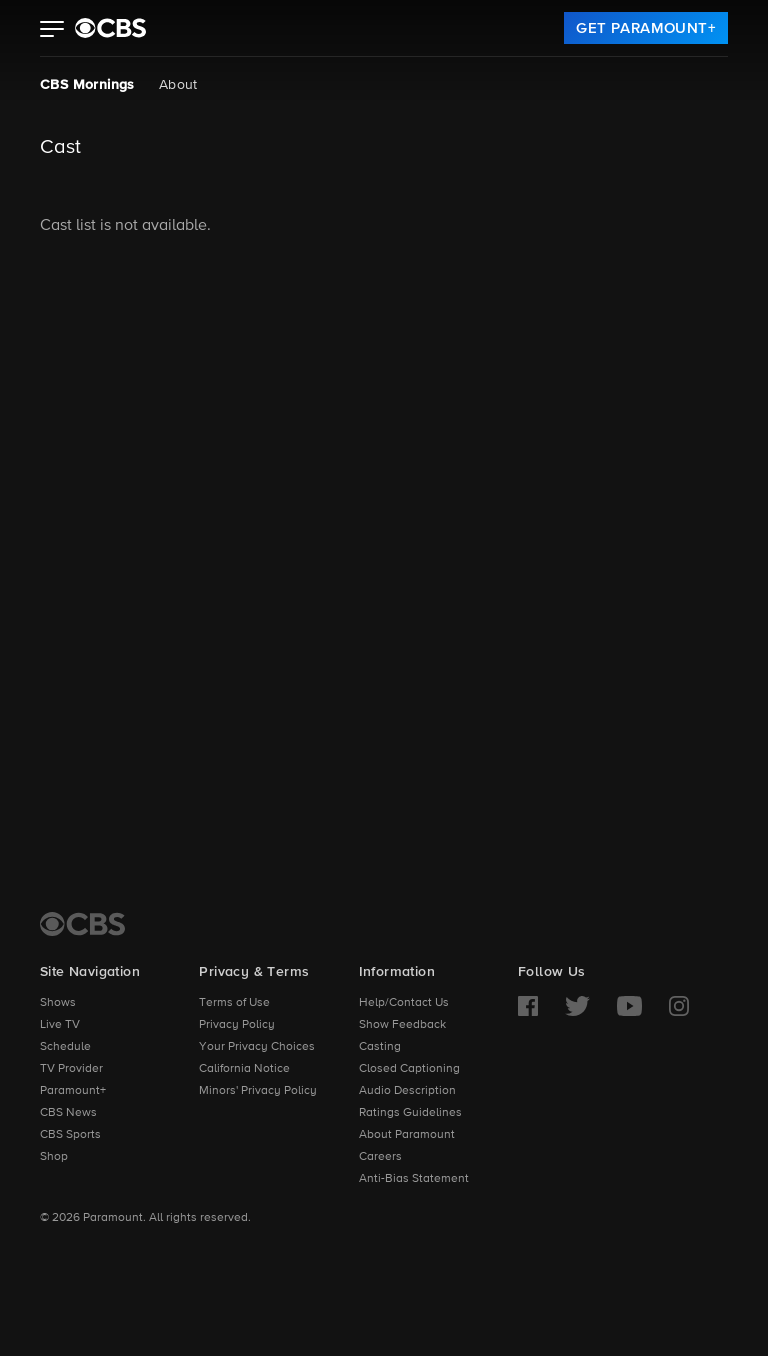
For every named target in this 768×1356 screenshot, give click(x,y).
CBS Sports (70, 1135)
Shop (54, 1157)
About (178, 85)
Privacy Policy (237, 1025)
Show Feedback (402, 1025)
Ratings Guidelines (410, 1113)
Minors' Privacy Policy (258, 1091)
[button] (52, 31)
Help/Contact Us (404, 1003)
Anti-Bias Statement (414, 1179)
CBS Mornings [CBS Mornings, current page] (87, 85)
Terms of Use (234, 1003)
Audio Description (407, 1091)
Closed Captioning (409, 1069)
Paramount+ (73, 1091)
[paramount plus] (110, 28)
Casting (380, 1047)
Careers (380, 1157)
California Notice (244, 1069)
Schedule (65, 1047)
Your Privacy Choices (257, 1047)
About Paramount (407, 1135)
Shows (58, 1003)
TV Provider (71, 1069)
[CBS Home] (82, 924)
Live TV (60, 1025)
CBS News (68, 1113)
